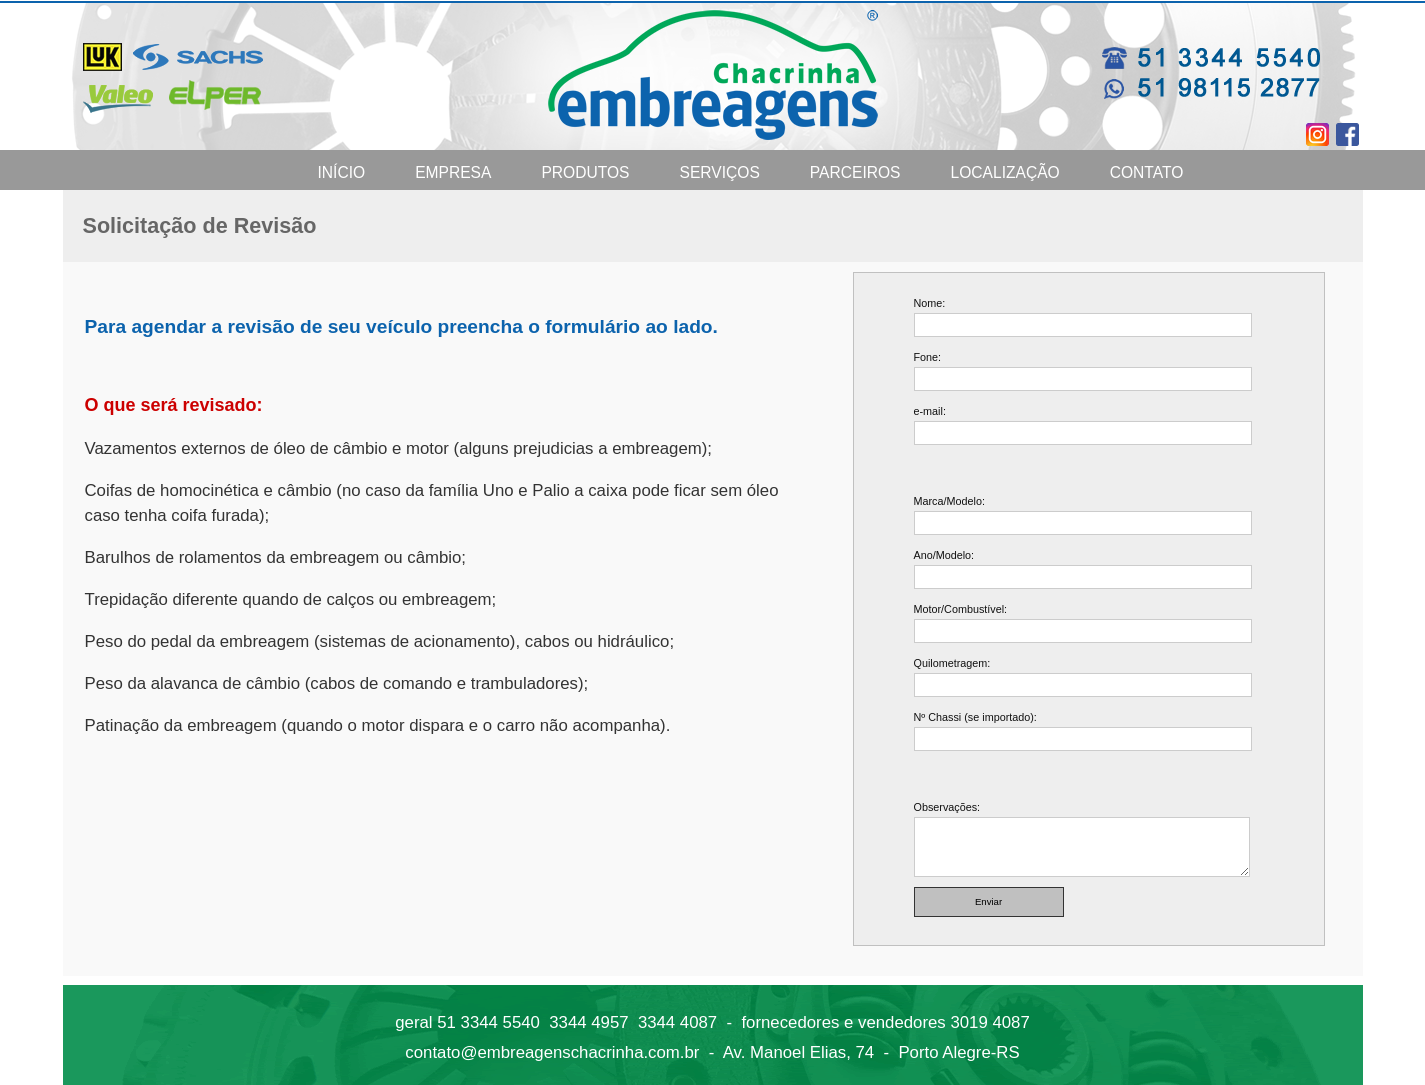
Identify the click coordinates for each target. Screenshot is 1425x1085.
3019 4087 (989, 1022)
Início (342, 172)
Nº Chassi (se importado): (975, 717)
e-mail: (930, 411)
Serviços (720, 172)
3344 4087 (677, 1022)
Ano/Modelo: (944, 555)
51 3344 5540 (488, 1022)
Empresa (453, 172)
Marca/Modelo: (949, 501)
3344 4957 (588, 1022)
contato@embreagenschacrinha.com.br (552, 1052)
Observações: (947, 807)
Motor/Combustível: (961, 609)
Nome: (930, 303)
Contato (1147, 172)
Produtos (585, 172)
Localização (1005, 172)
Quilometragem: (952, 663)
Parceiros (855, 172)
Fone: (928, 357)
